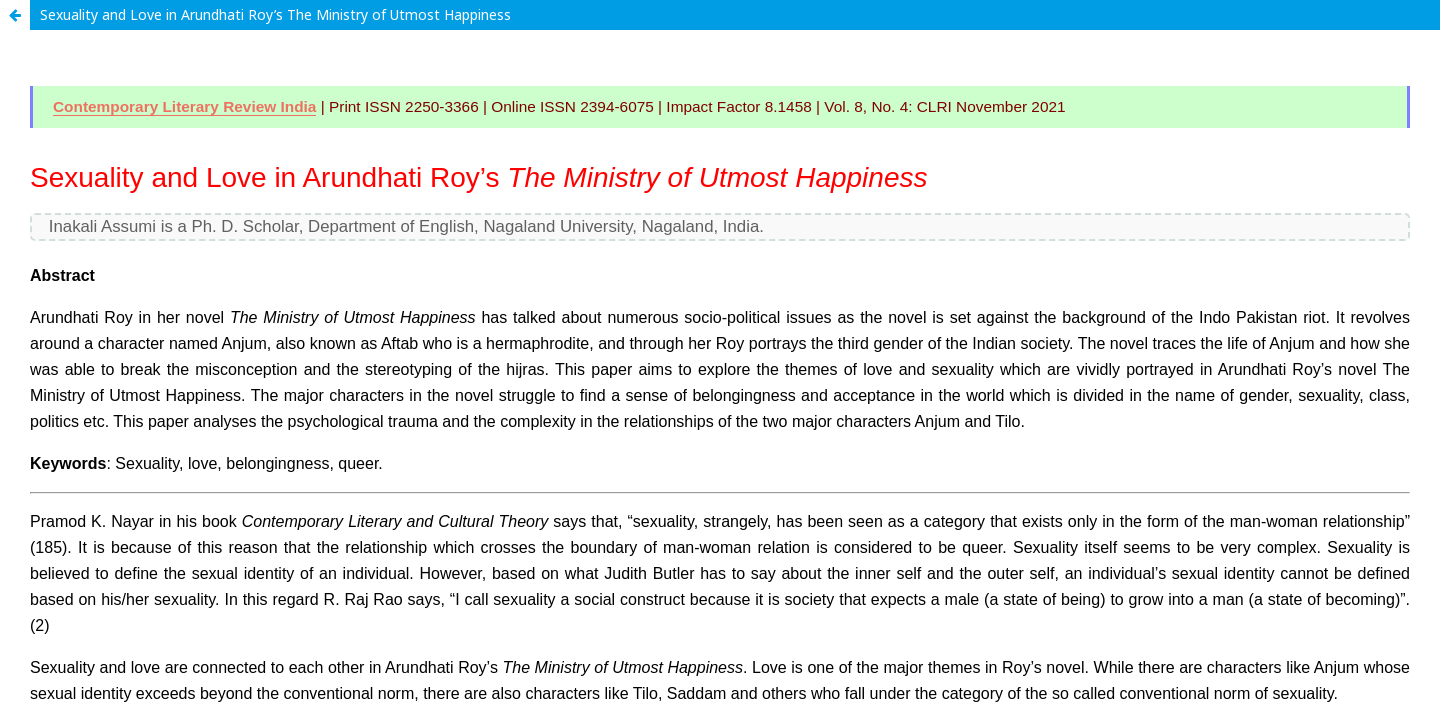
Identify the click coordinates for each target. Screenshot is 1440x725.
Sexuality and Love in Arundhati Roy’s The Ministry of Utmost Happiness (275, 14)
